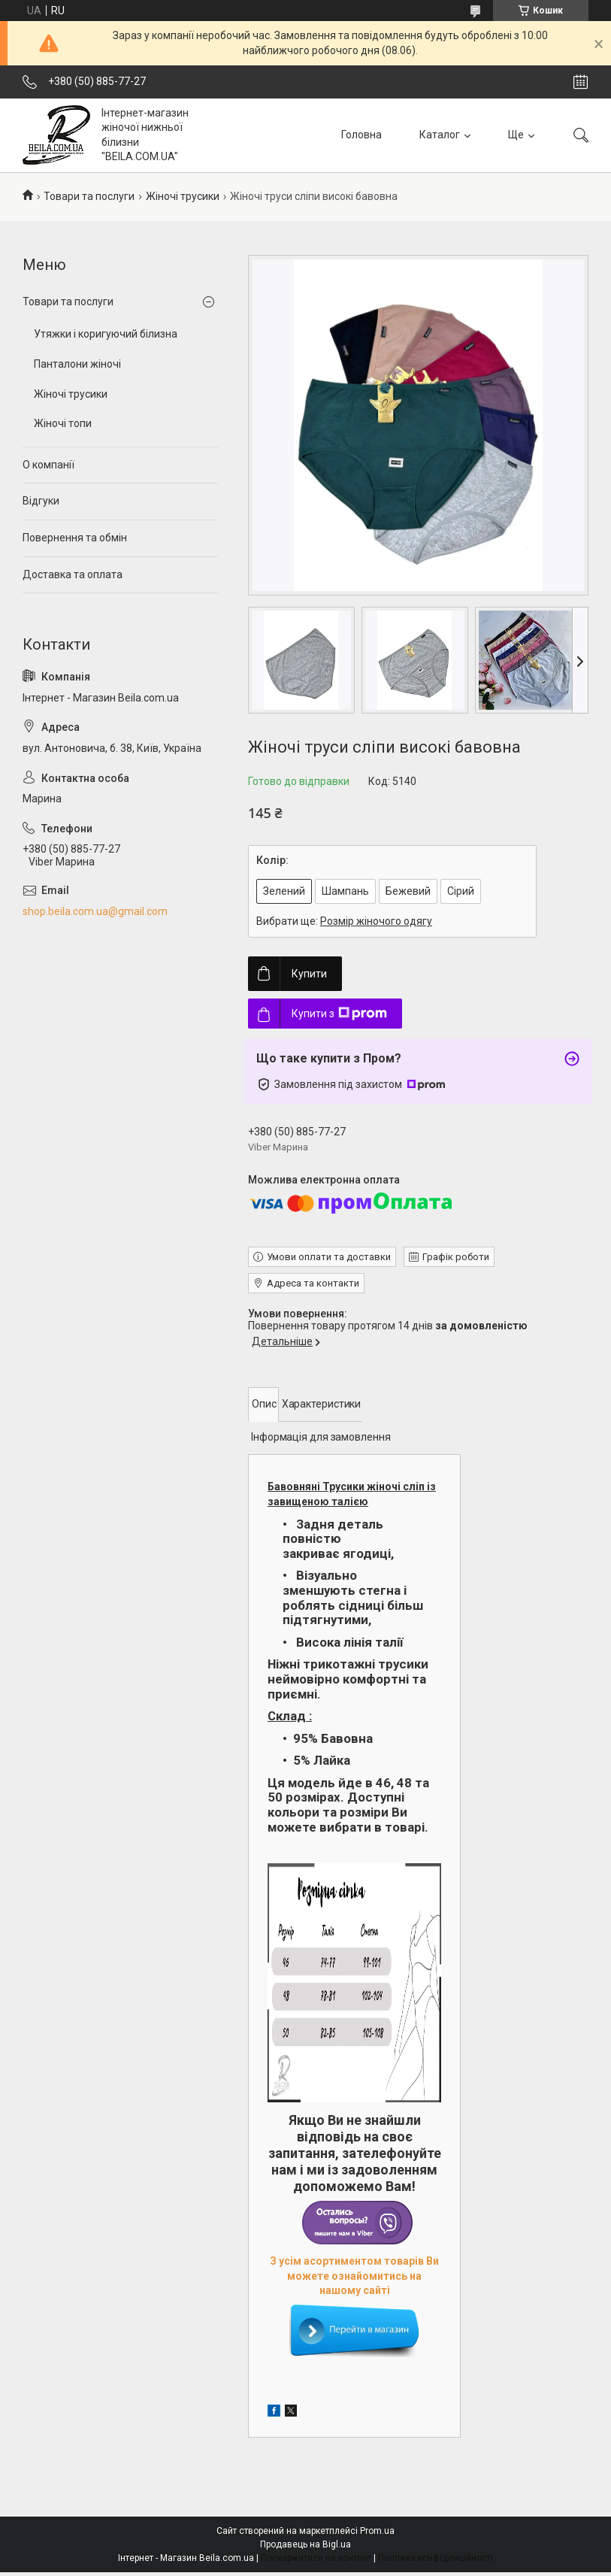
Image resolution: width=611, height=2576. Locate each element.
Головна (361, 135)
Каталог (439, 135)
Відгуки (41, 501)
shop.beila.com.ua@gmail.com (95, 911)
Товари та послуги (89, 196)
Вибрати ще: (344, 921)
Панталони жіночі (77, 364)
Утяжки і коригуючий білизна (105, 334)
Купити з (339, 1013)
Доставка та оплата (73, 574)
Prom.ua (377, 2531)
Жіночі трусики (182, 196)
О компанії (48, 465)
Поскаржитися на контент (316, 2558)
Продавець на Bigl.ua (305, 2544)
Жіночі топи (63, 423)
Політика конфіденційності (435, 2558)
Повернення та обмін (75, 538)
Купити (309, 974)
